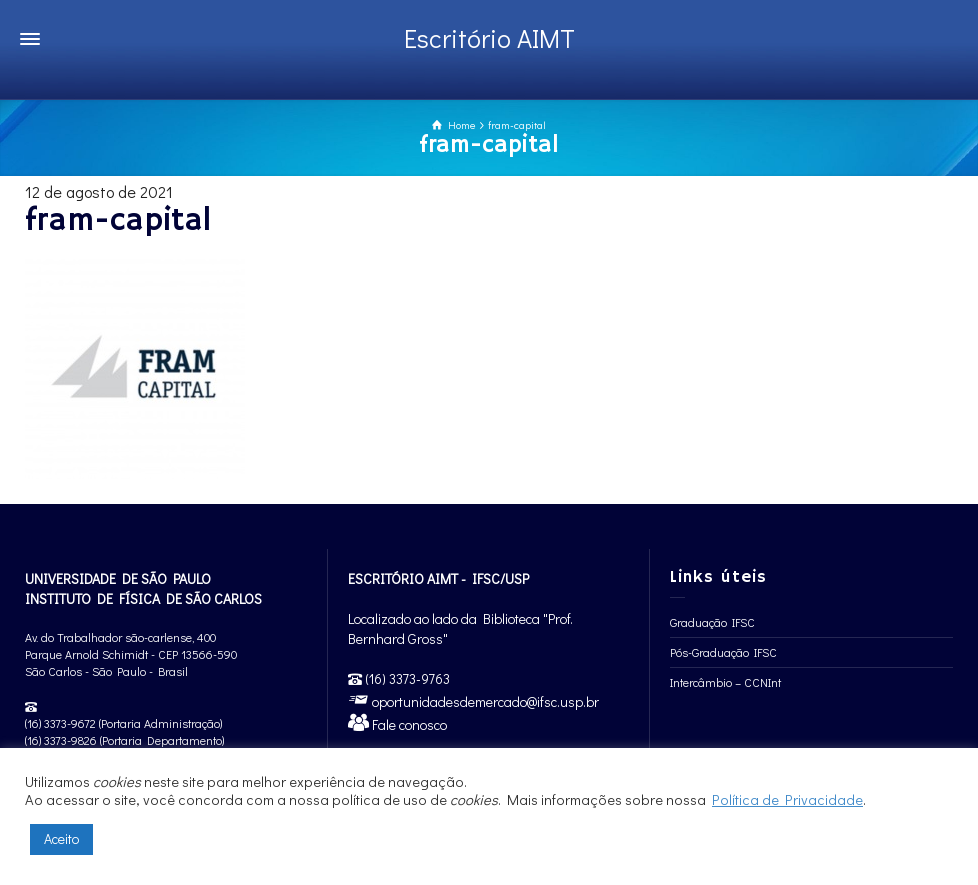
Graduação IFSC (712, 622)
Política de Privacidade (787, 799)
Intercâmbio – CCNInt (725, 682)
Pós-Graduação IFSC (723, 652)
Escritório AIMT (489, 38)
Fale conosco (408, 724)
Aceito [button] (61, 838)
